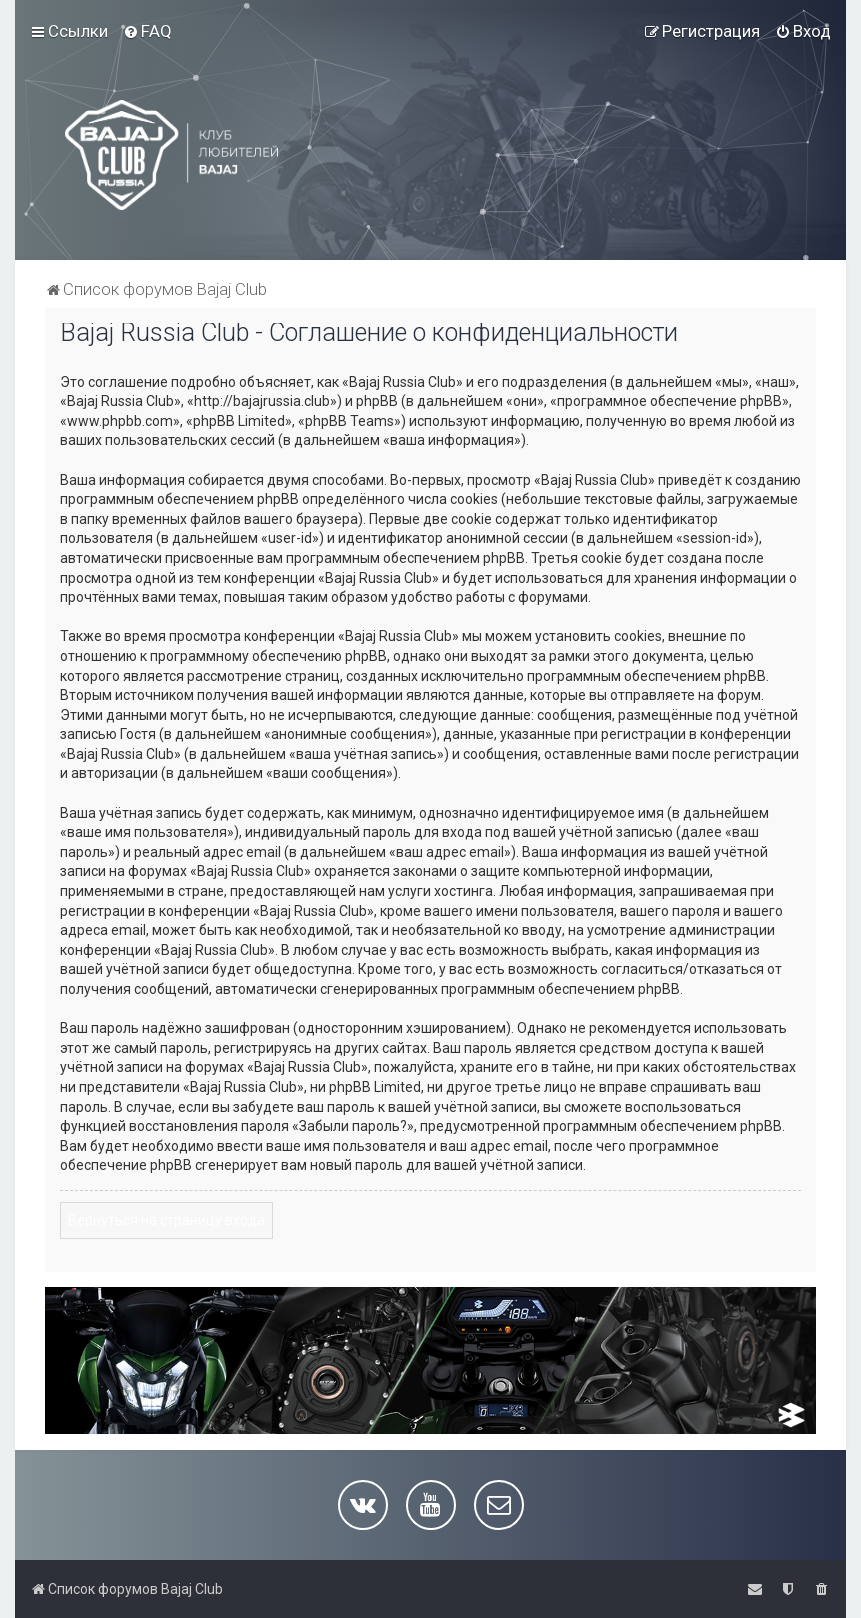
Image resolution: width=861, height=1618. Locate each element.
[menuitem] (147, 31)
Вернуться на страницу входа (166, 1220)
